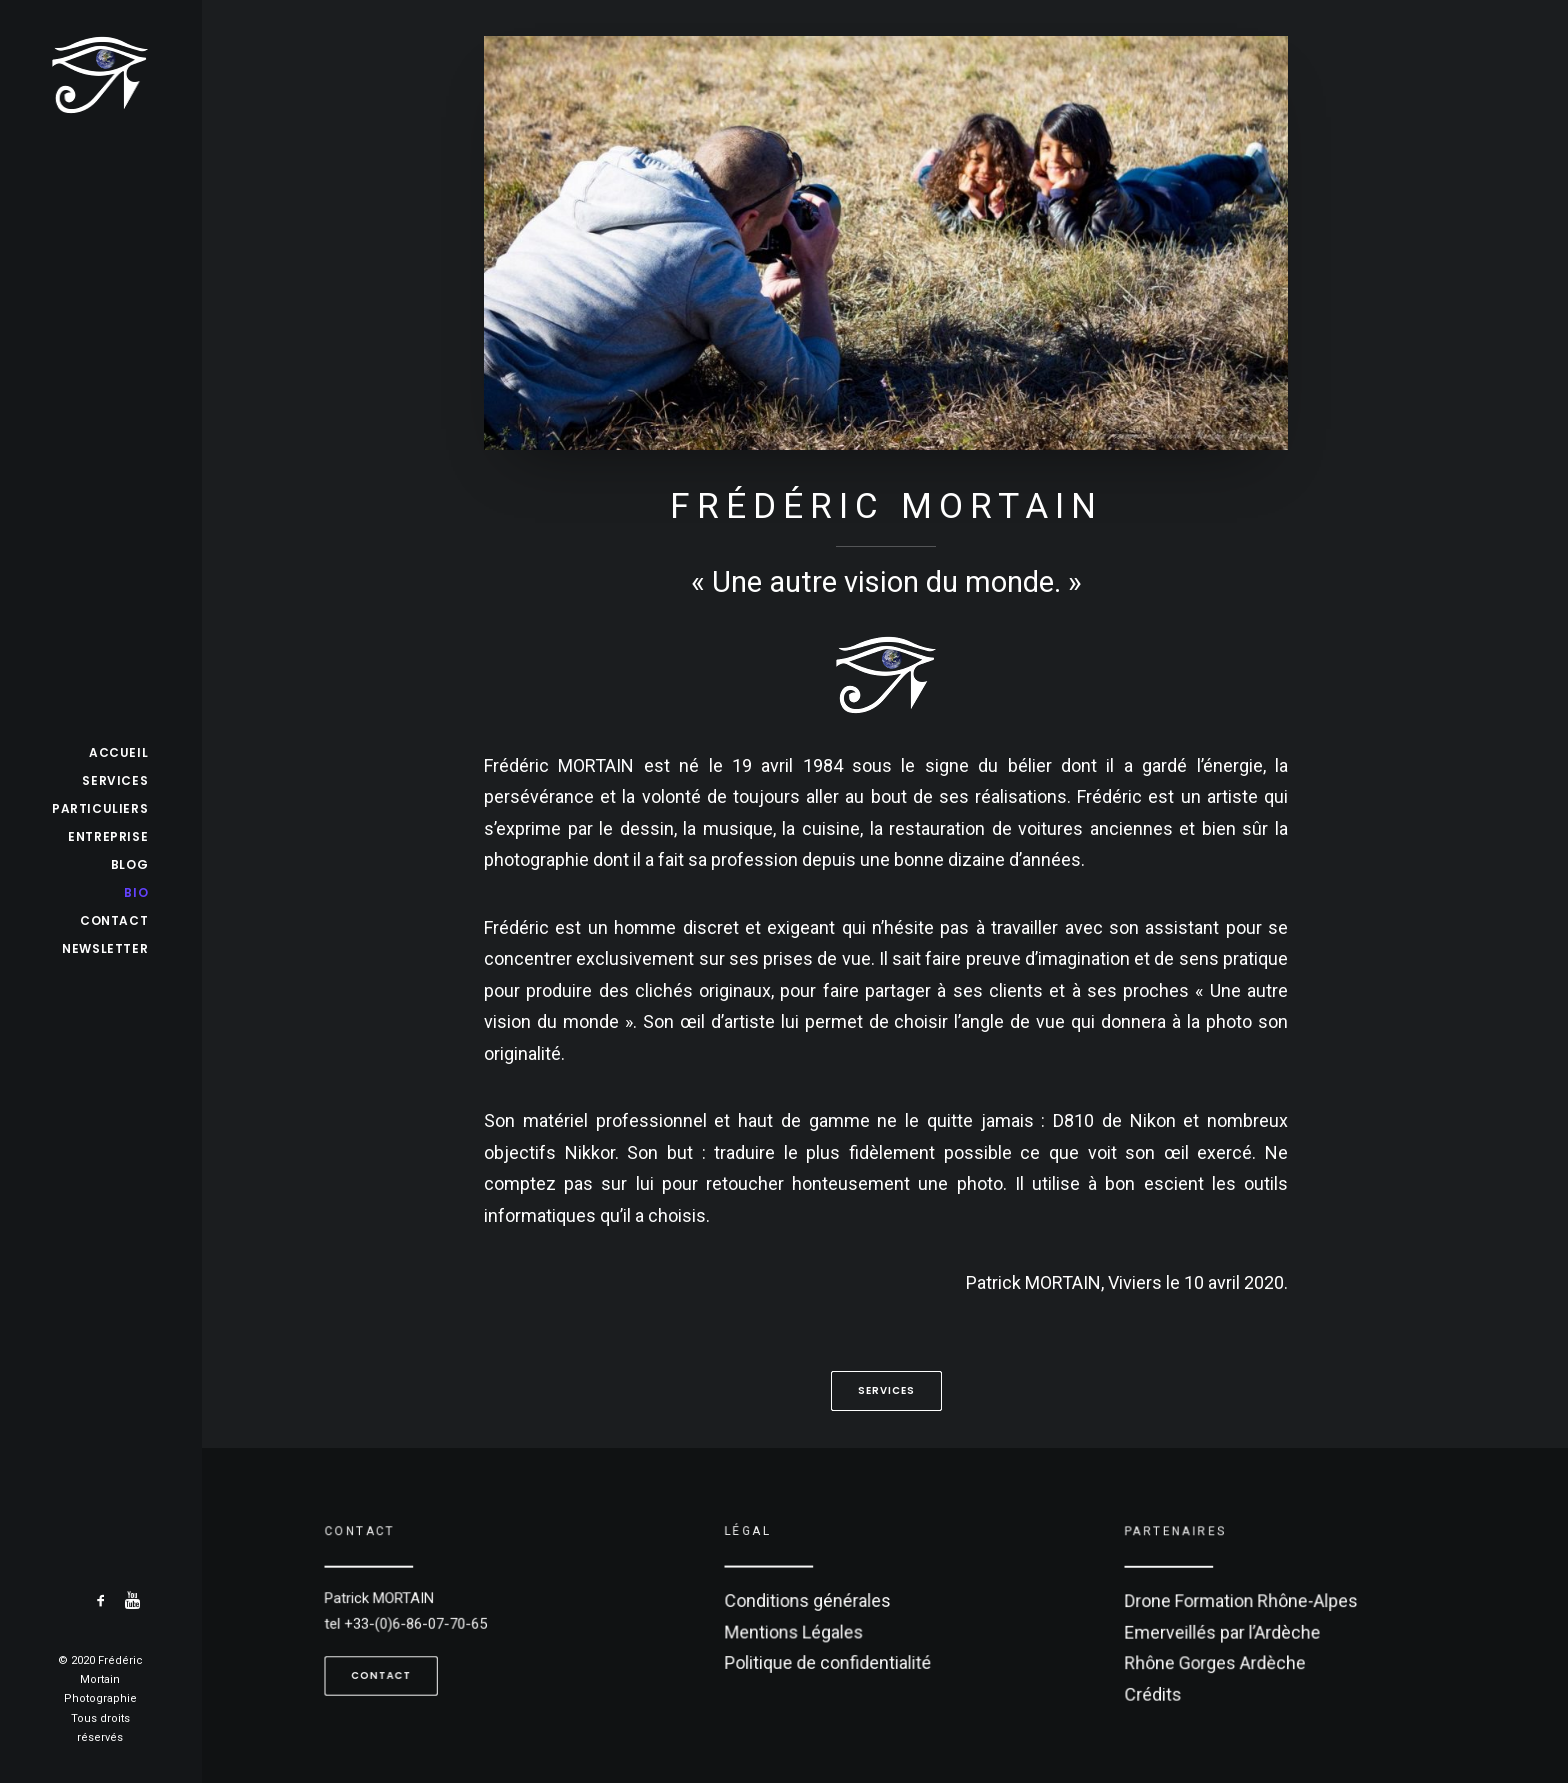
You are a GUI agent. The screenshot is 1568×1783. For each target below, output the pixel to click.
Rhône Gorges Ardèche (1222, 1657)
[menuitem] (101, 1601)
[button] (101, 1601)
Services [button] (886, 1390)
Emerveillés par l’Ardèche (1229, 1629)
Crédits (1166, 1685)
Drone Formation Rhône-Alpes (1246, 1602)
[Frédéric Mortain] (100, 75)
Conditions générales (816, 1600)
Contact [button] (392, 1667)
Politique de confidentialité (834, 1656)
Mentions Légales (803, 1628)
